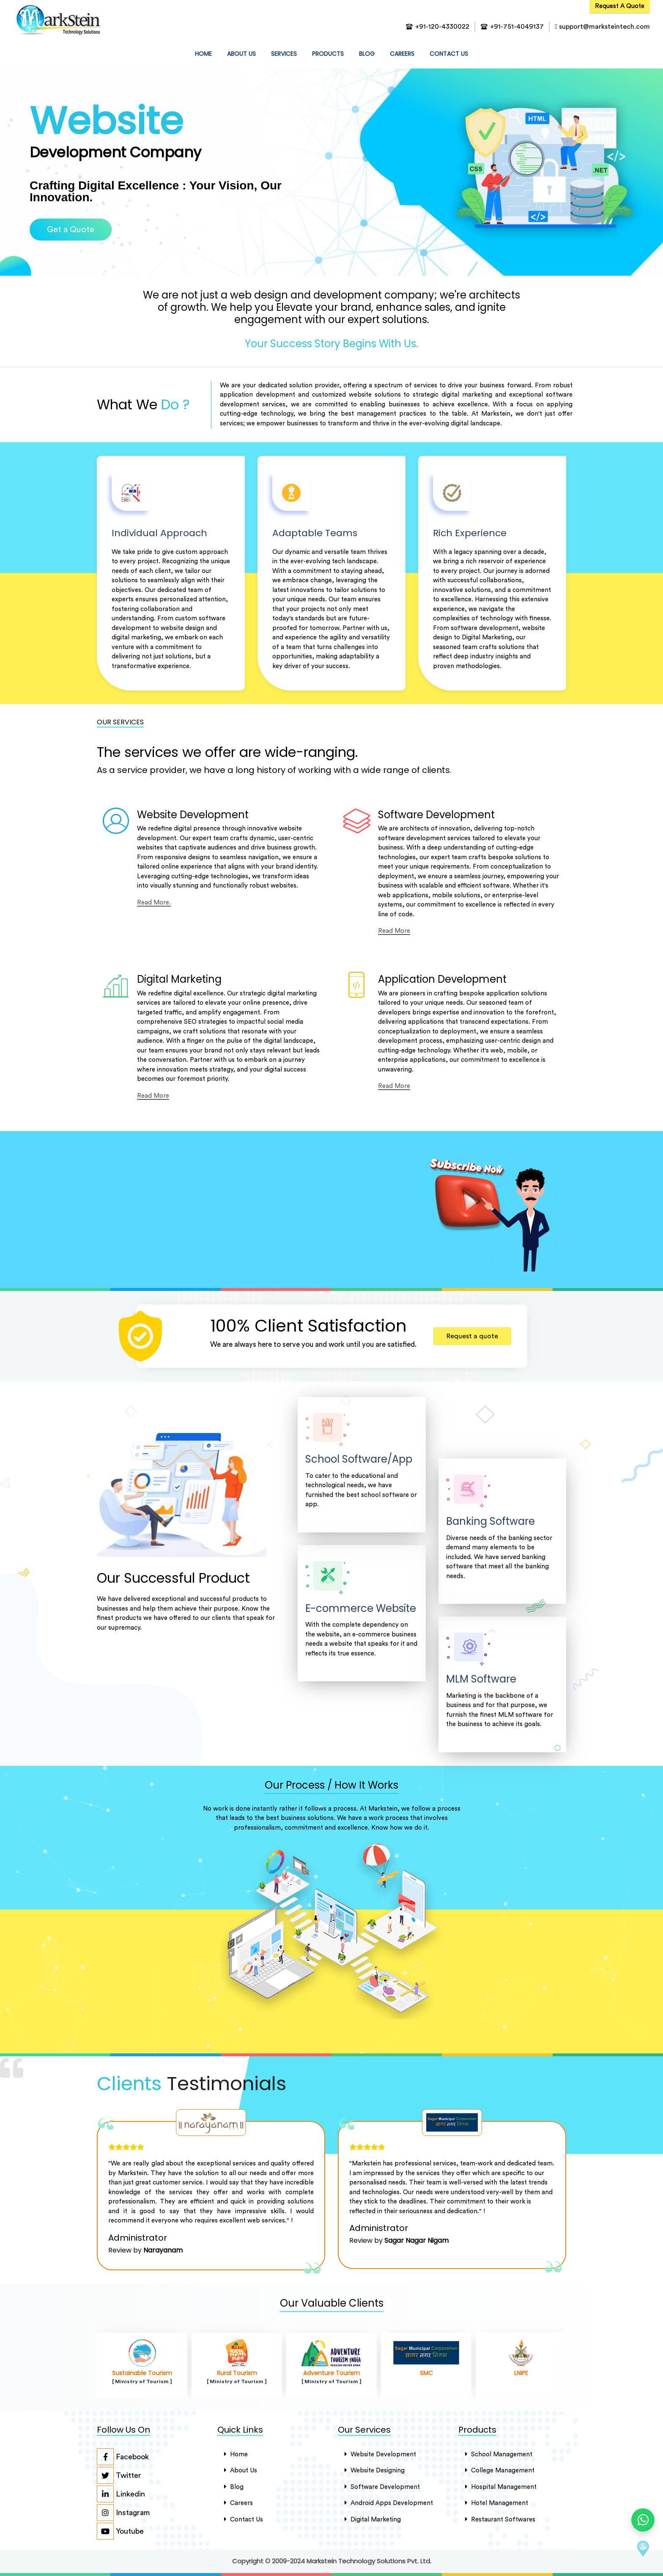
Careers (402, 53)
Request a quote (472, 1336)
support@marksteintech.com (602, 26)
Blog (367, 53)
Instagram (123, 2512)
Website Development (380, 2454)
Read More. (154, 902)
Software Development (382, 2486)
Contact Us (243, 2519)
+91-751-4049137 (517, 26)
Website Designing (375, 2470)
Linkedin (121, 2494)
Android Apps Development (389, 2502)
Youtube (120, 2531)
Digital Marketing (373, 2519)
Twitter (119, 2475)
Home (236, 2454)
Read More (394, 931)
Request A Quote (619, 6)
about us (241, 53)
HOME (205, 53)
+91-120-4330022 (442, 26)
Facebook (123, 2456)
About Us (240, 2470)
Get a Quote (70, 229)
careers (238, 2502)
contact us (449, 53)
